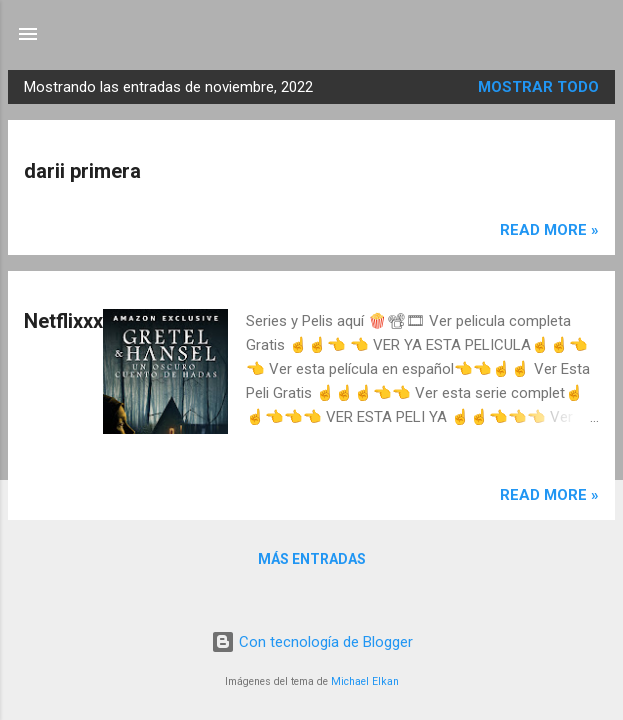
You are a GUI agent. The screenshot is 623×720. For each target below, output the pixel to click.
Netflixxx (63, 321)
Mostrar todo (538, 87)
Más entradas (312, 559)
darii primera (82, 171)
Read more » (549, 230)
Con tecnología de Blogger (312, 642)
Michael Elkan (365, 681)
